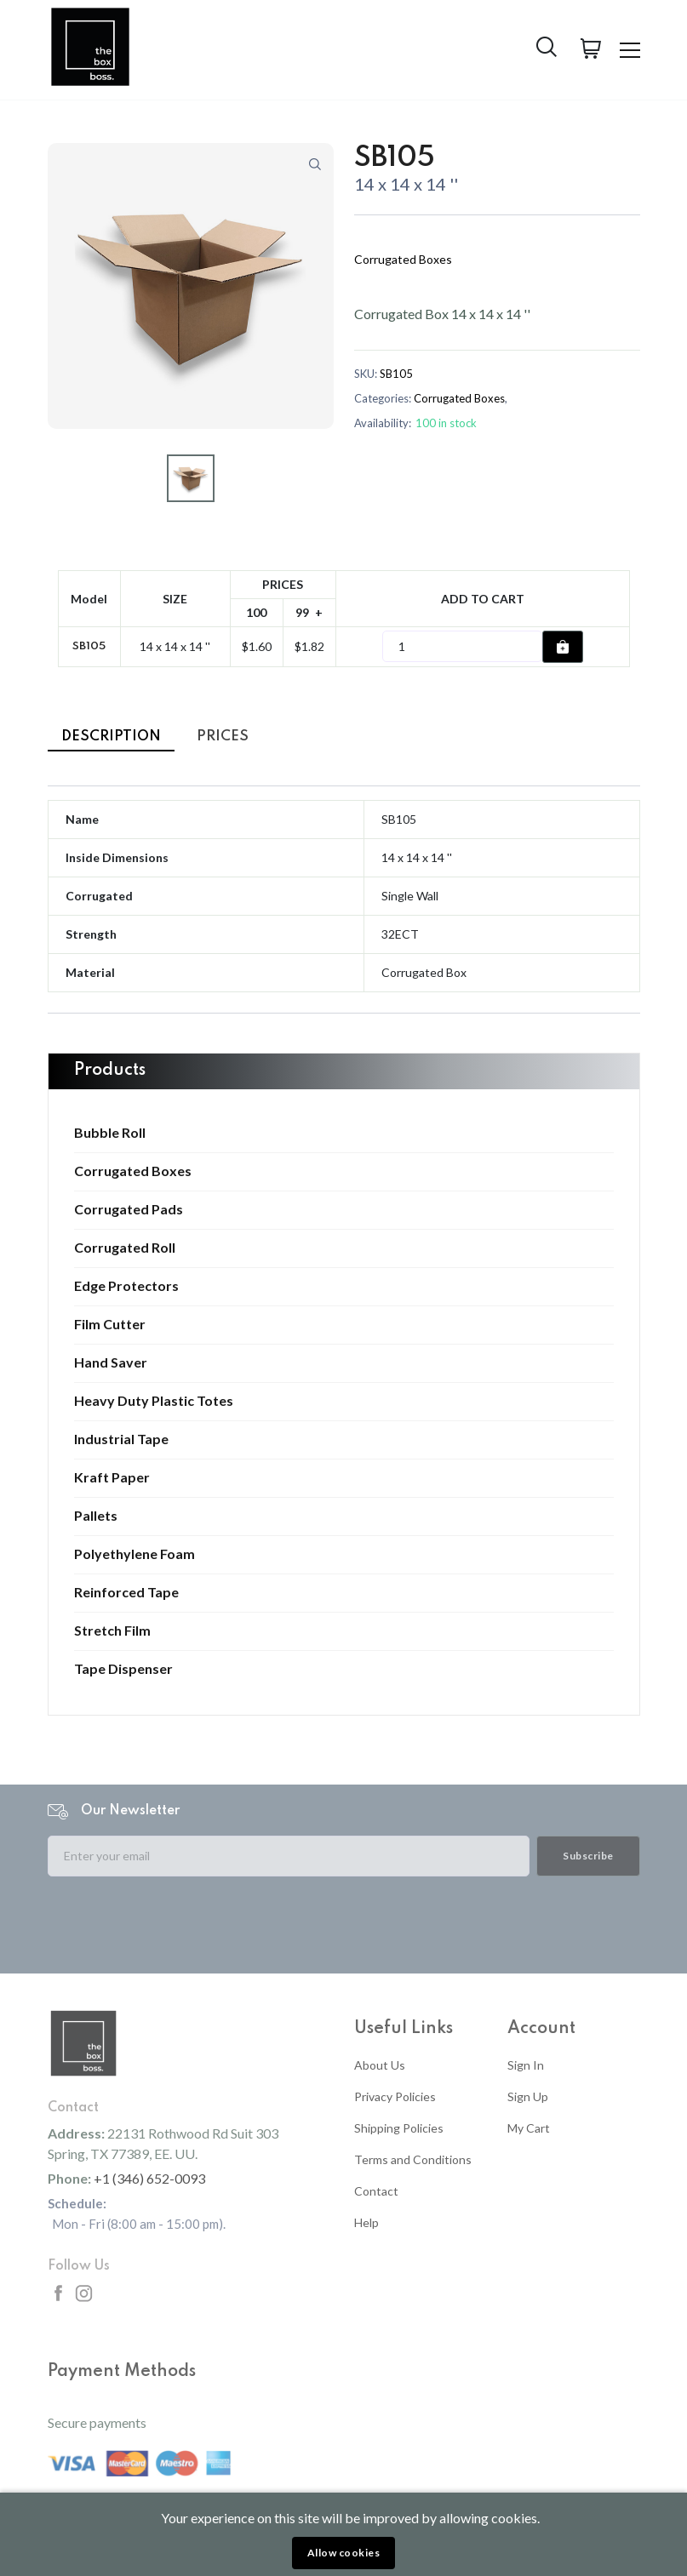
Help (366, 2222)
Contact (376, 2191)
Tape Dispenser (123, 1669)
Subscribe (588, 1855)
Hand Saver (110, 1362)
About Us (379, 2065)
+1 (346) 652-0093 (149, 2178)
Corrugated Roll (124, 1247)
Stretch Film (112, 1630)
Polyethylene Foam (134, 1554)
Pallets (95, 1515)
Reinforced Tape (126, 1592)
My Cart (528, 2128)
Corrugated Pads (128, 1209)
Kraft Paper (112, 1477)
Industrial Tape (121, 1439)
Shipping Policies (399, 2128)
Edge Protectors (126, 1286)
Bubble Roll (110, 1132)
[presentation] (177, 1923)
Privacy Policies (395, 2096)
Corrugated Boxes (133, 1171)
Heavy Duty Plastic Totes (153, 1401)
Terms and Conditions (413, 2159)
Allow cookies (344, 2552)
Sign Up (527, 2096)
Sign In (525, 2065)
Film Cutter (110, 1324)
